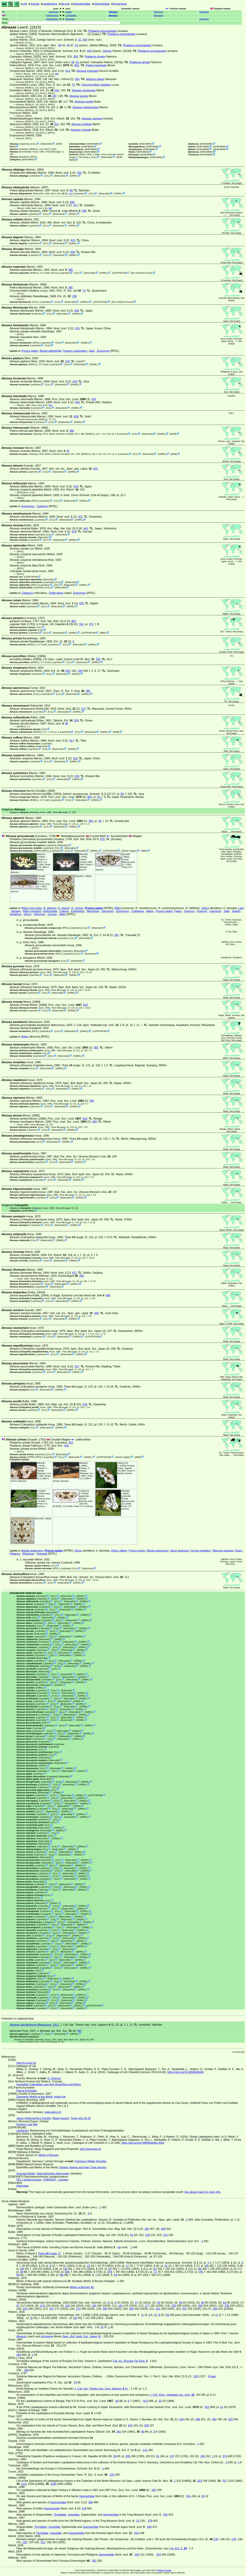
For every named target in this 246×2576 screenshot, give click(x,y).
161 (116, 935)
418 (72, 252)
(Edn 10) (86, 839)
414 (67, 70)
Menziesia (93, 911)
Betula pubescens (32, 1550)
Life (25, 3)
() (158, 12)
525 (102, 839)
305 (75, 56)
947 (79, 2030)
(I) (83, 793)
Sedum (236, 911)
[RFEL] (51, 48)
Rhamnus (28, 1553)
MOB (173, 434)
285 (88, 690)
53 (98, 797)
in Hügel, (77, 1295)
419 (73, 240)
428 (76, 416)
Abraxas (113, 12)
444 (89, 51)
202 (98, 659)
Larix (241, 908)
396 (71, 430)
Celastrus (42, 506)
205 (96, 1313)
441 (86, 528)
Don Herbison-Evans (142, 273)
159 (74, 296)
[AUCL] (28, 37)
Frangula (41, 1553)
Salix (92, 350)
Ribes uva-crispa (31, 908)
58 (122, 793)
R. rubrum (77, 908)
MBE (103, 632)
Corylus (52, 914)
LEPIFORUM (119, 273)
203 (95, 468)
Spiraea (15, 911)
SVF (45, 1722)
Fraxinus (202, 911)
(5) (62, 528)
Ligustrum (215, 911)
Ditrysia (65, 3)
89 (71, 190)
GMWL (73, 175)
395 (70, 287)
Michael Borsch (83, 868)
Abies (62, 914)
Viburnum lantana (222, 1550)
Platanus (15, 1553)
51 (76, 45)
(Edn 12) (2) (55, 621)
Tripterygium (56, 593)
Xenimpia (53, 12)
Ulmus (205, 908)
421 (80, 516)
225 (85, 1404)
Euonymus (103, 350)
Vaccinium (107, 911)
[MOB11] (29, 48)
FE (54, 149)
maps (238, 183)
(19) (79, 670)
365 (70, 269)
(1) (101, 935)
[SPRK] (37, 850)
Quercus (189, 911)
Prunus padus (29, 350)
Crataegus (137, 911)
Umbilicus (15, 914)
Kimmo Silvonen (18, 1481)
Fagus (178, 911)
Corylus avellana (200, 1550)
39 (59, 45)
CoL (33, 144)
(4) (54, 65)
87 (68, 450)
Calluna (64, 911)
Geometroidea (81, 3)
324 (93, 399)
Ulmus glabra (119, 1550)
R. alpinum (49, 908)
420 (76, 310)
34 (84, 39)
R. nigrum (64, 908)
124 (67, 361)
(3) (71, 399)
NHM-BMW (27, 159)
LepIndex (24, 144)
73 (73, 84)
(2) (58, 79)
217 (71, 193)
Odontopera (52, 15)
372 (91, 624)
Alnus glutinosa (179, 1550)
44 (68, 45)
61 (77, 62)
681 (57, 74)
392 (96, 1047)
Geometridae (102, 3)
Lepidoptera (50, 3)
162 (81, 624)
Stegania (69, 19)
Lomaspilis (70, 15)
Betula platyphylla (50, 350)
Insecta (34, 3)
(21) (56, 124)
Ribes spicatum (32, 911)
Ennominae (120, 3)
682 (72, 202)
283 (81, 1275)
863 (73, 621)
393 (94, 1121)
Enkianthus (77, 911)
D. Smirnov (42, 1505)
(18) (56, 90)
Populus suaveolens (75, 350)
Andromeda (50, 911)
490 (108, 1295)
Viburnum (39, 914)
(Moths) (64, 210)
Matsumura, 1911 (34, 2024)
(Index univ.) (55, 62)
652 (85, 1004)
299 (84, 210)
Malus (150, 911)
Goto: (61, 23)
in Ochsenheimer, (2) (62, 51)
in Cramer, (52, 624)
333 (76, 720)
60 (72, 62)
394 (90, 821)
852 (76, 65)
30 (99, 821)
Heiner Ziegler (129, 850)
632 (66, 1445)
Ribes (117, 908)
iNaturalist (46, 144)
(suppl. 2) (54, 151)
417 (75, 205)
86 (66, 723)
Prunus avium (136, 1550)
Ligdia (68, 12)
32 (79, 39)
